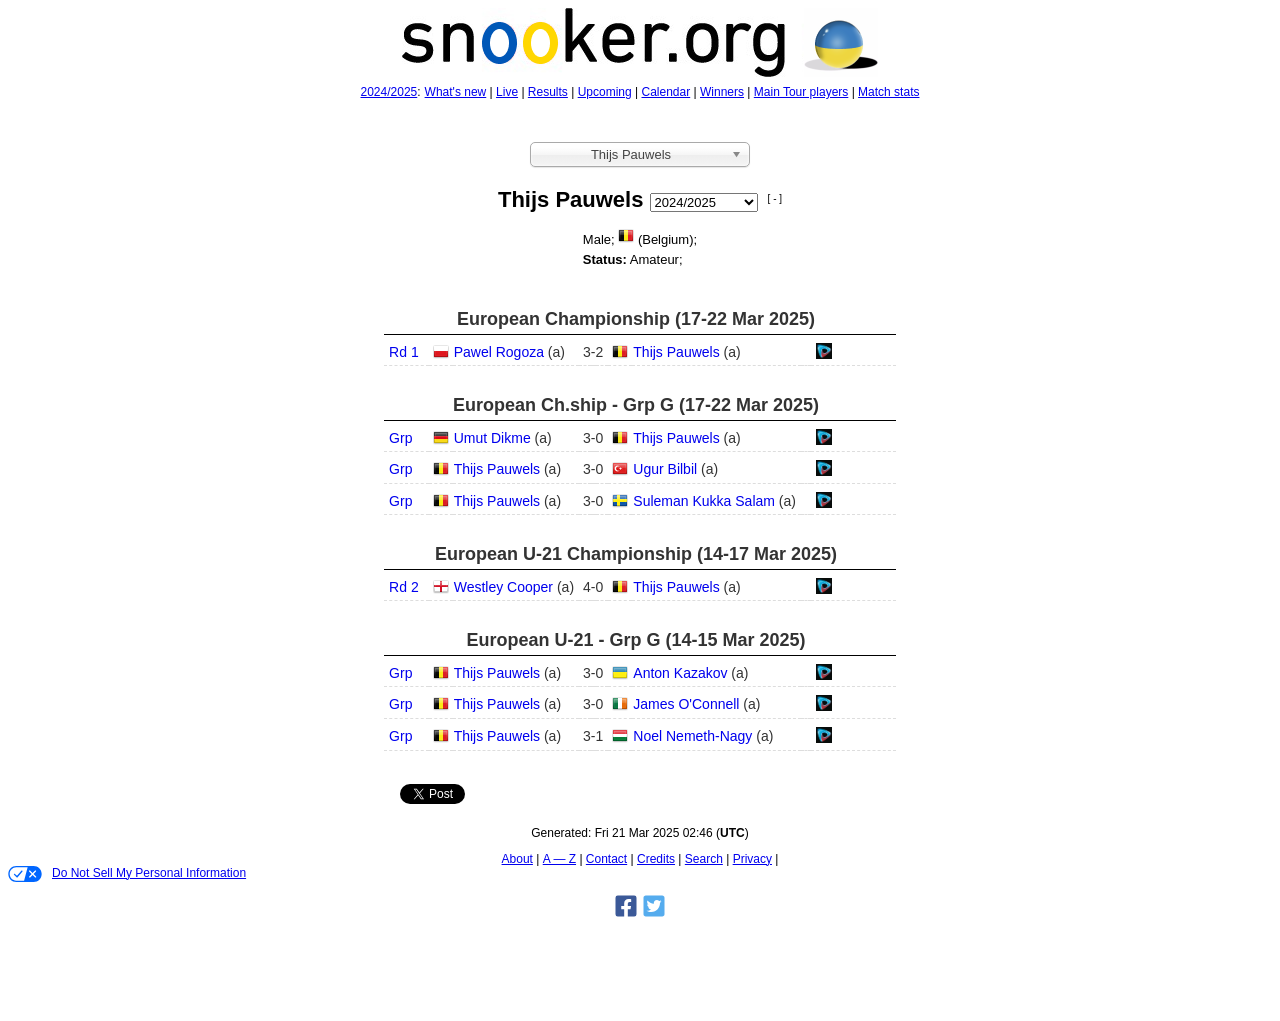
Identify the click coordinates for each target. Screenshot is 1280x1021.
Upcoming (605, 92)
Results (548, 92)
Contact (606, 859)
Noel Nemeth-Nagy (692, 736)
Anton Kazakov (680, 673)
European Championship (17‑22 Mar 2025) (636, 319)
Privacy (752, 859)
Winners (722, 92)
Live (507, 92)
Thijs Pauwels (676, 352)
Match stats (888, 92)
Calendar (666, 92)
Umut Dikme (492, 438)
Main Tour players (801, 92)
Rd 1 (404, 352)
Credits (656, 859)
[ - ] (775, 198)
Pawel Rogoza (499, 352)
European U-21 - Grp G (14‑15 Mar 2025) (635, 640)
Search (704, 859)
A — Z (559, 859)
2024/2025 (389, 92)
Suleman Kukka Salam (704, 501)
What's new (456, 92)
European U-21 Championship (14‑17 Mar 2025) (636, 554)
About (517, 859)
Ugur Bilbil (665, 469)
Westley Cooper (503, 587)
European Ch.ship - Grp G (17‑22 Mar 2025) (636, 405)
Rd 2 (404, 587)
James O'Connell (686, 704)
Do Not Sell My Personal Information (127, 874)
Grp (400, 438)
